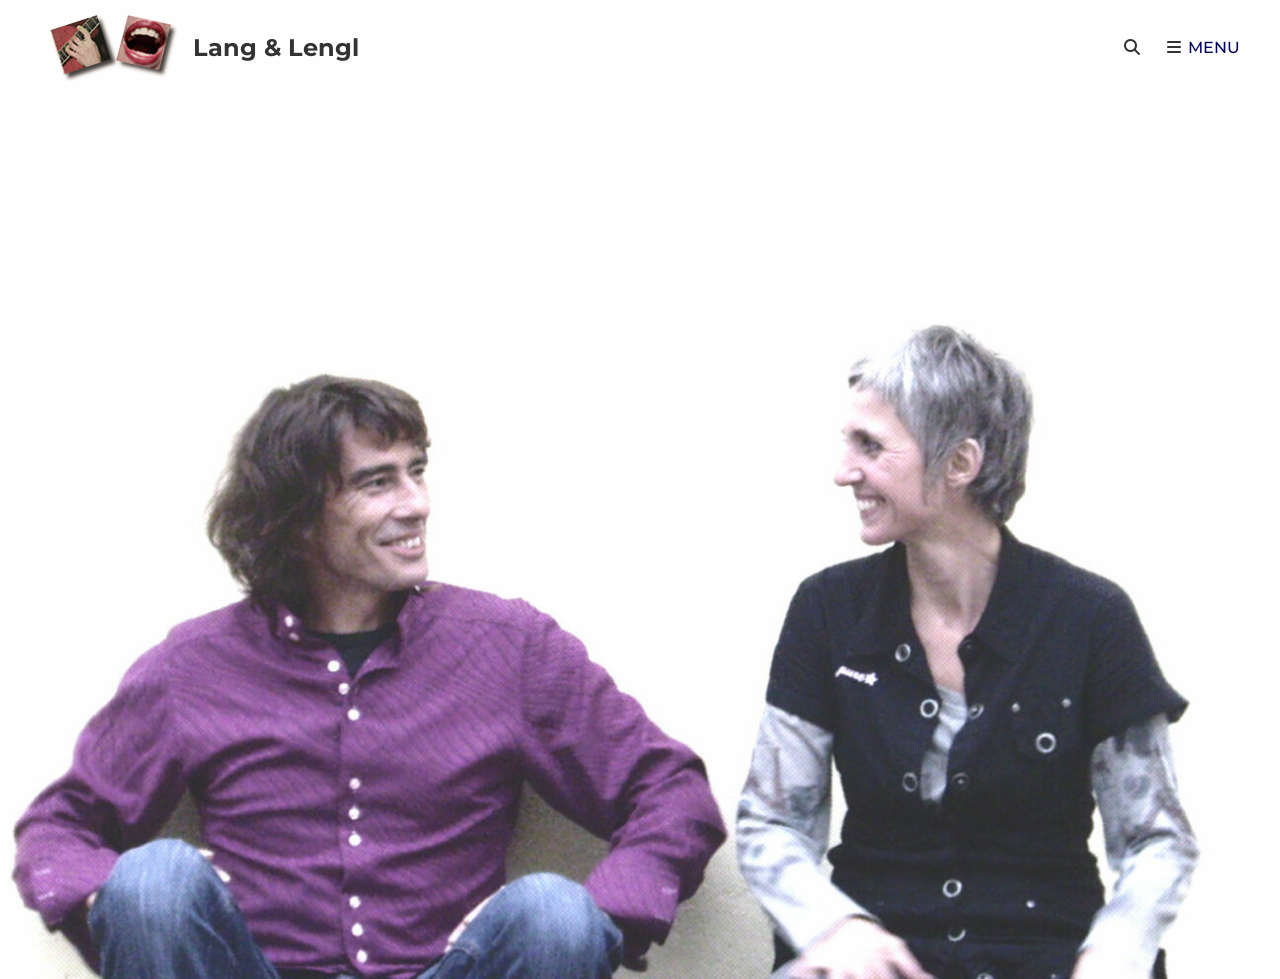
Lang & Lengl (276, 47)
